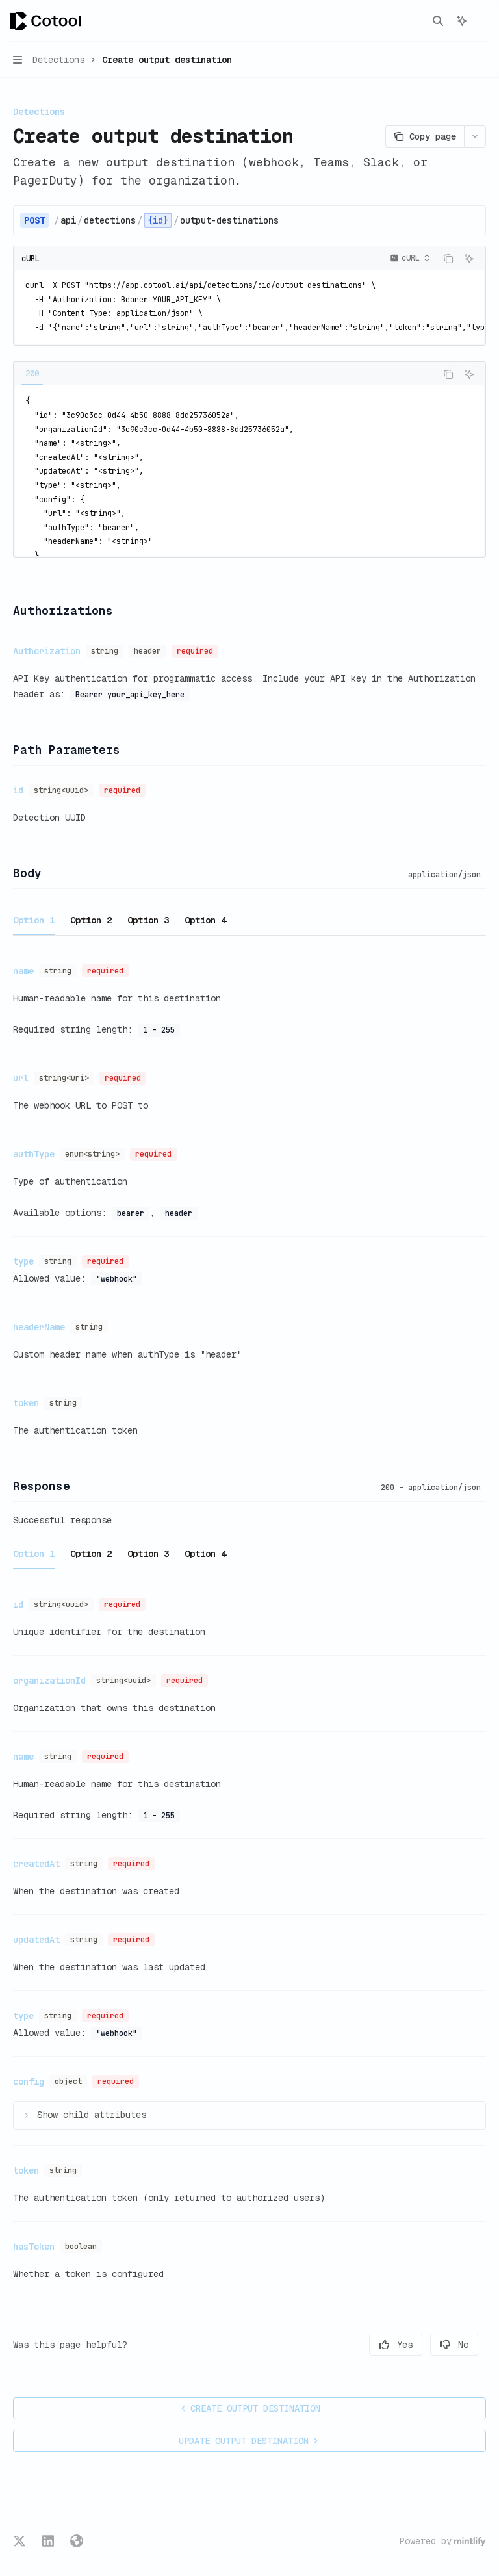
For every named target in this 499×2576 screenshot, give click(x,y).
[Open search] (438, 20)
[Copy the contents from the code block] (448, 258)
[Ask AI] (469, 258)
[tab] (32, 373)
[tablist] (225, 374)
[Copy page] (424, 136)
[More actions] (482, 21)
